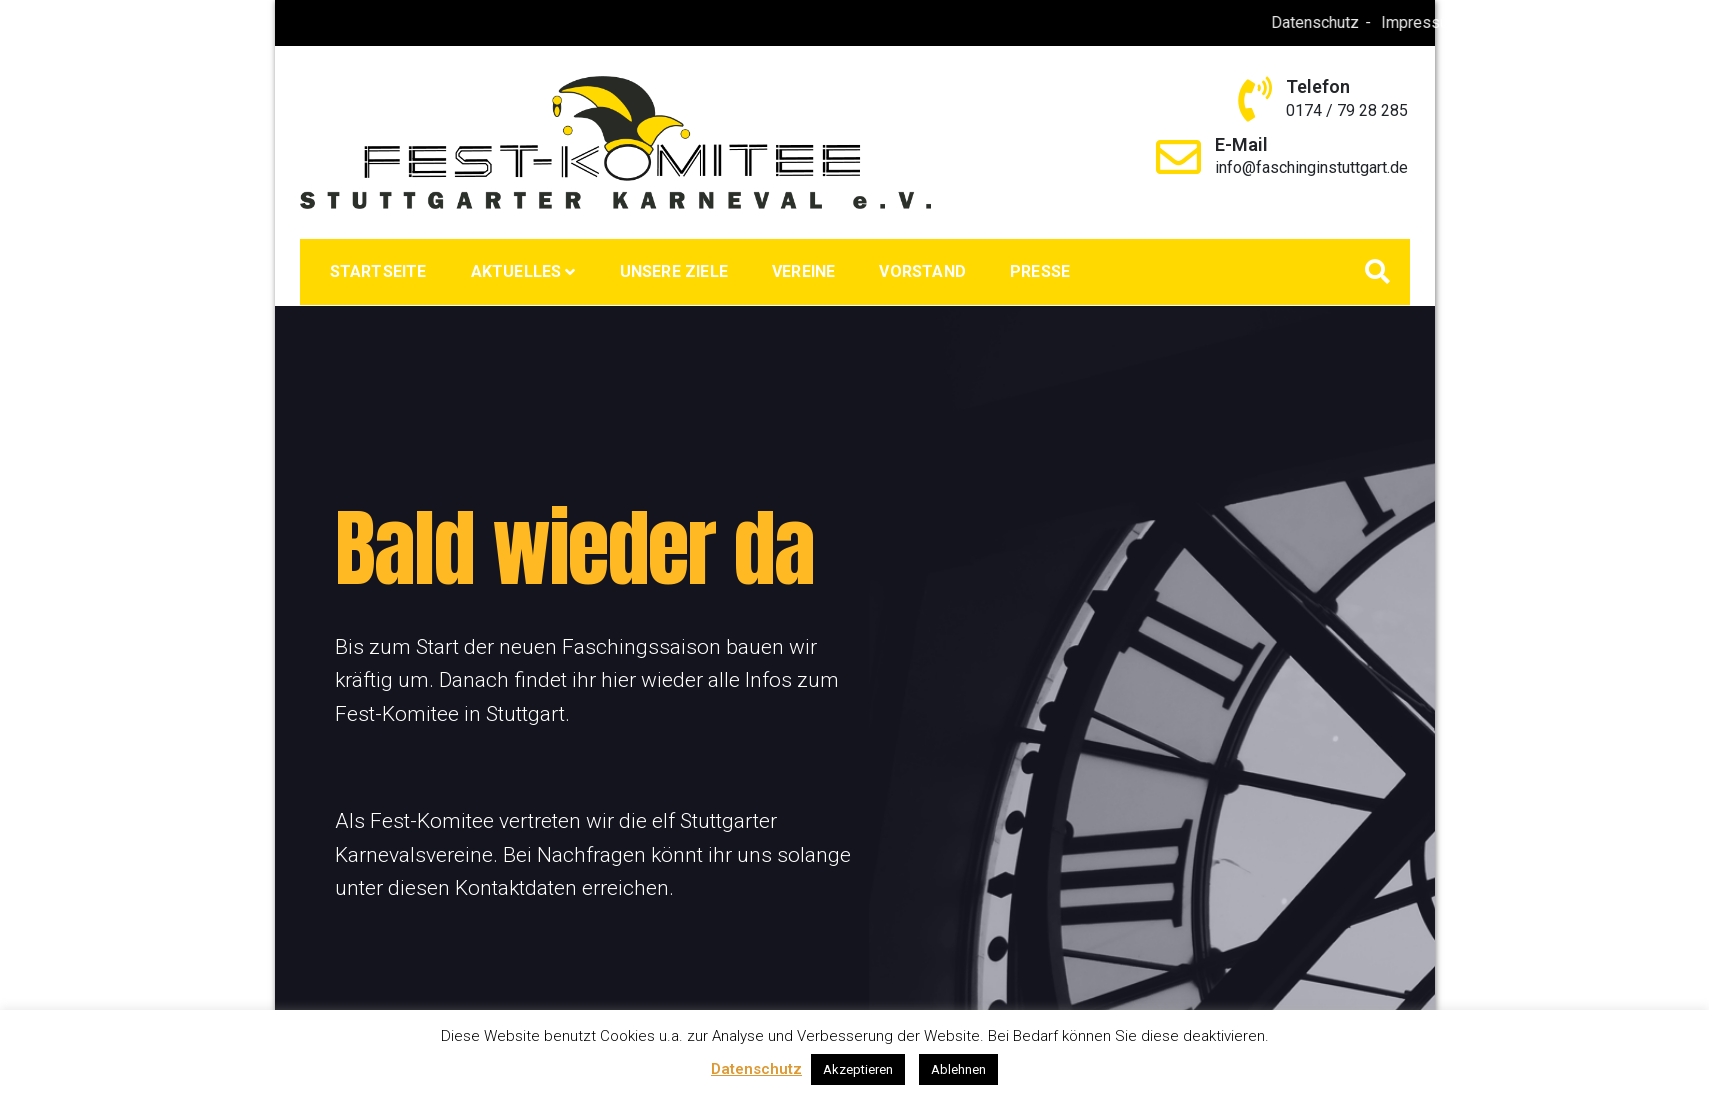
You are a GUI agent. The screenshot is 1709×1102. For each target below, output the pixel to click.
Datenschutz (1372, 22)
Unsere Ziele (674, 271)
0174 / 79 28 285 (1347, 110)
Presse (1040, 271)
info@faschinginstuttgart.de (1311, 167)
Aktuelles (516, 271)
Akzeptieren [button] (858, 1069)
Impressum (1478, 22)
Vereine (803, 271)
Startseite (378, 271)
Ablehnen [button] (958, 1069)
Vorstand (922, 271)
